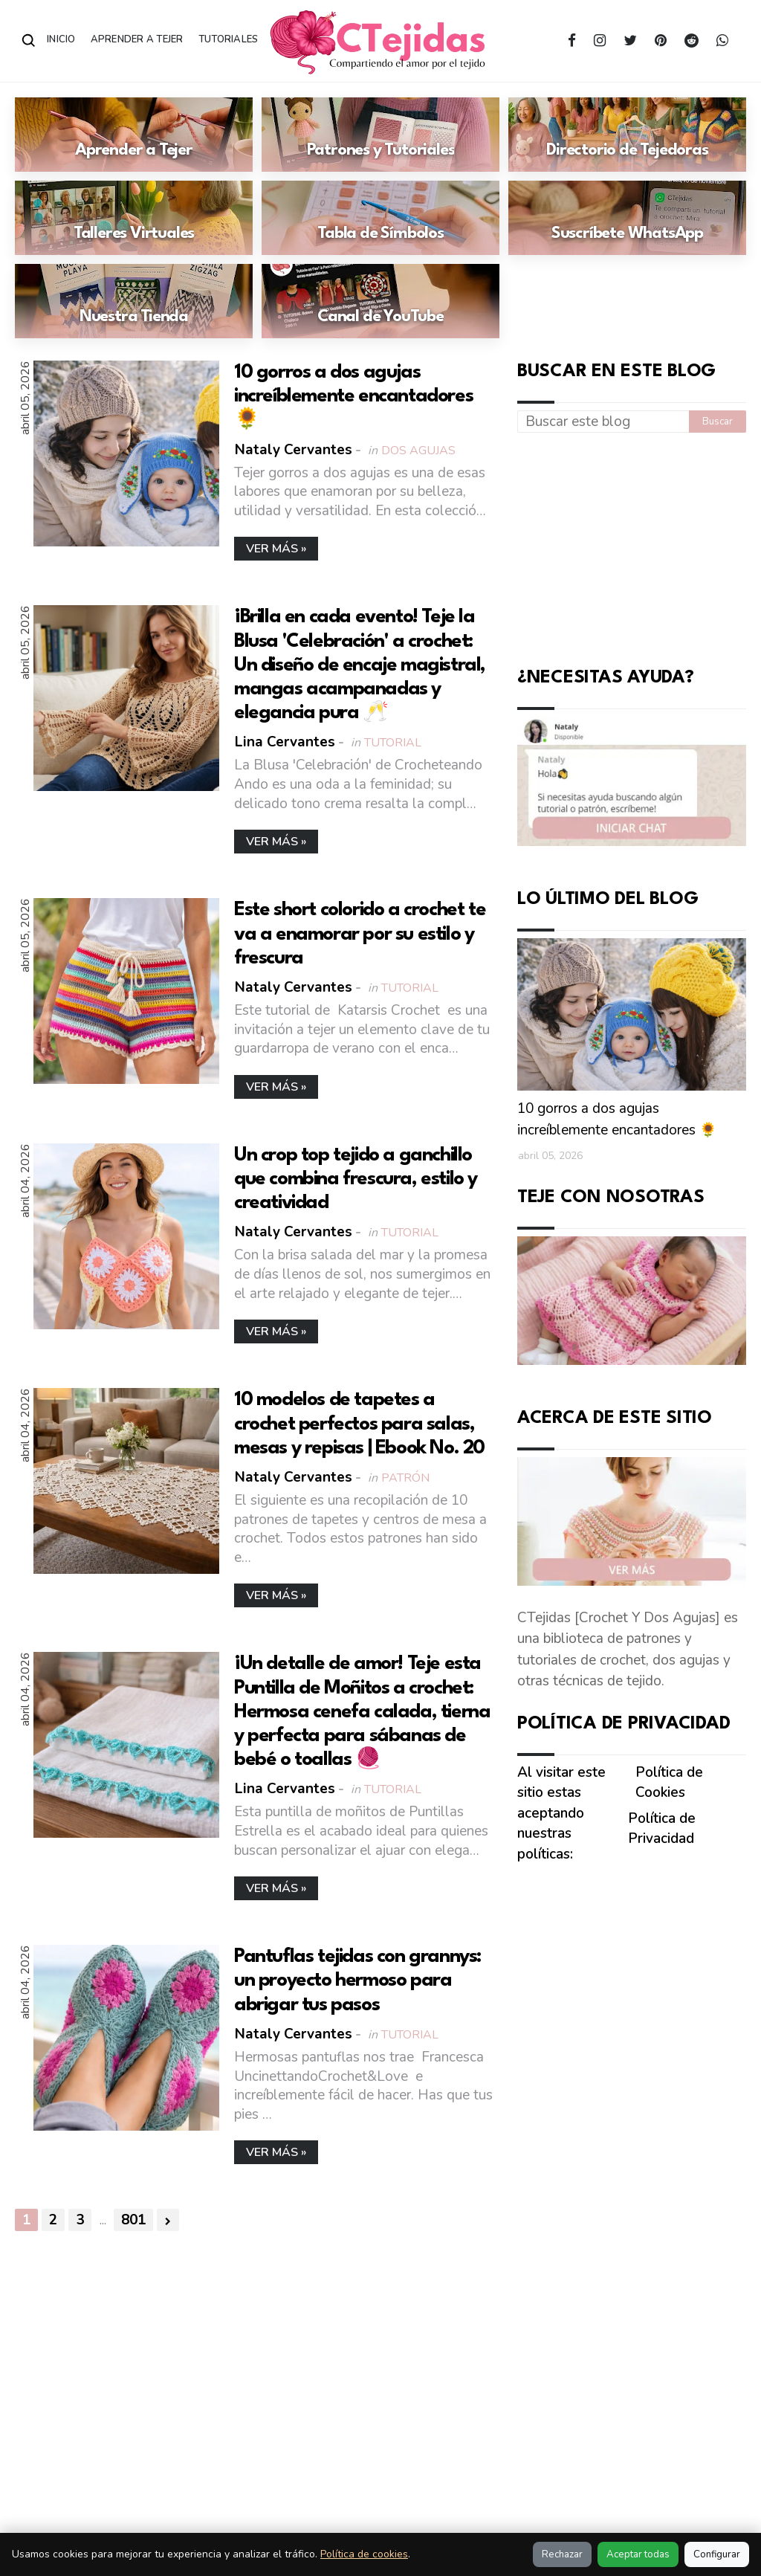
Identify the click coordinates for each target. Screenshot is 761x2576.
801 (133, 2220)
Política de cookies (364, 2554)
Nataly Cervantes (293, 449)
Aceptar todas (638, 2554)
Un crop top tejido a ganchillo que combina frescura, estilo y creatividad (355, 1179)
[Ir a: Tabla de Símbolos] (380, 218)
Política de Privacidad (662, 1829)
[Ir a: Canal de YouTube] (380, 301)
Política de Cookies (669, 1783)
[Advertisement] (639, 546)
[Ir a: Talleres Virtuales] (134, 218)
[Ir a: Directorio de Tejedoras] (627, 134)
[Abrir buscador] (29, 41)
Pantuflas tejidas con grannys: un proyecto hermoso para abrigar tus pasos (357, 1980)
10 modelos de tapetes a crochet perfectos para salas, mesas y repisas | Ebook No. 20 (359, 1423)
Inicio (61, 39)
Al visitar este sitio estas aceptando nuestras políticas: (561, 1813)
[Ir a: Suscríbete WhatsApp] (627, 218)
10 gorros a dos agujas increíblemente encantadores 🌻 (353, 396)
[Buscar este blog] (603, 421)
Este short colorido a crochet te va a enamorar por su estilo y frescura (359, 933)
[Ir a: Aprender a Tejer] (134, 134)
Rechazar (562, 2554)
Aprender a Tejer (137, 39)
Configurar (716, 2554)
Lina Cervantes (285, 742)
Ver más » (276, 548)
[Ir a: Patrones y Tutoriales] (380, 134)
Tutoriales (228, 39)
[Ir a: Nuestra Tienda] (134, 301)
